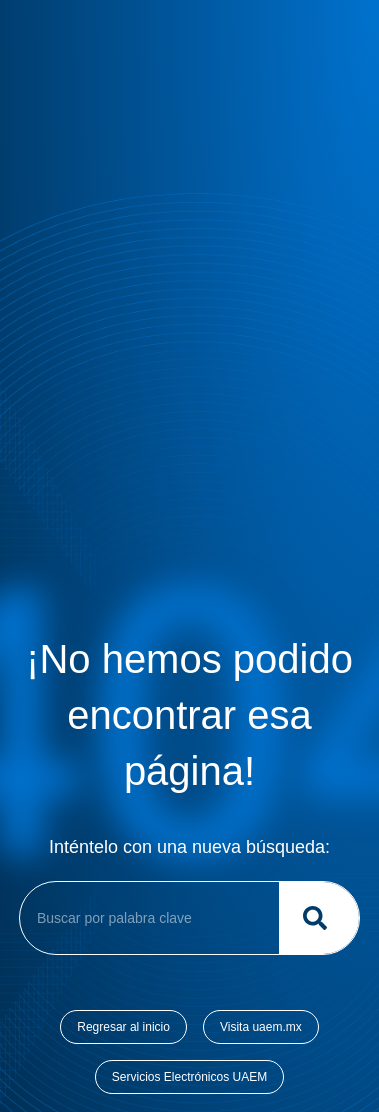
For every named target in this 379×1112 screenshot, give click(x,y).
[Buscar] (319, 918)
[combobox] (145, 918)
